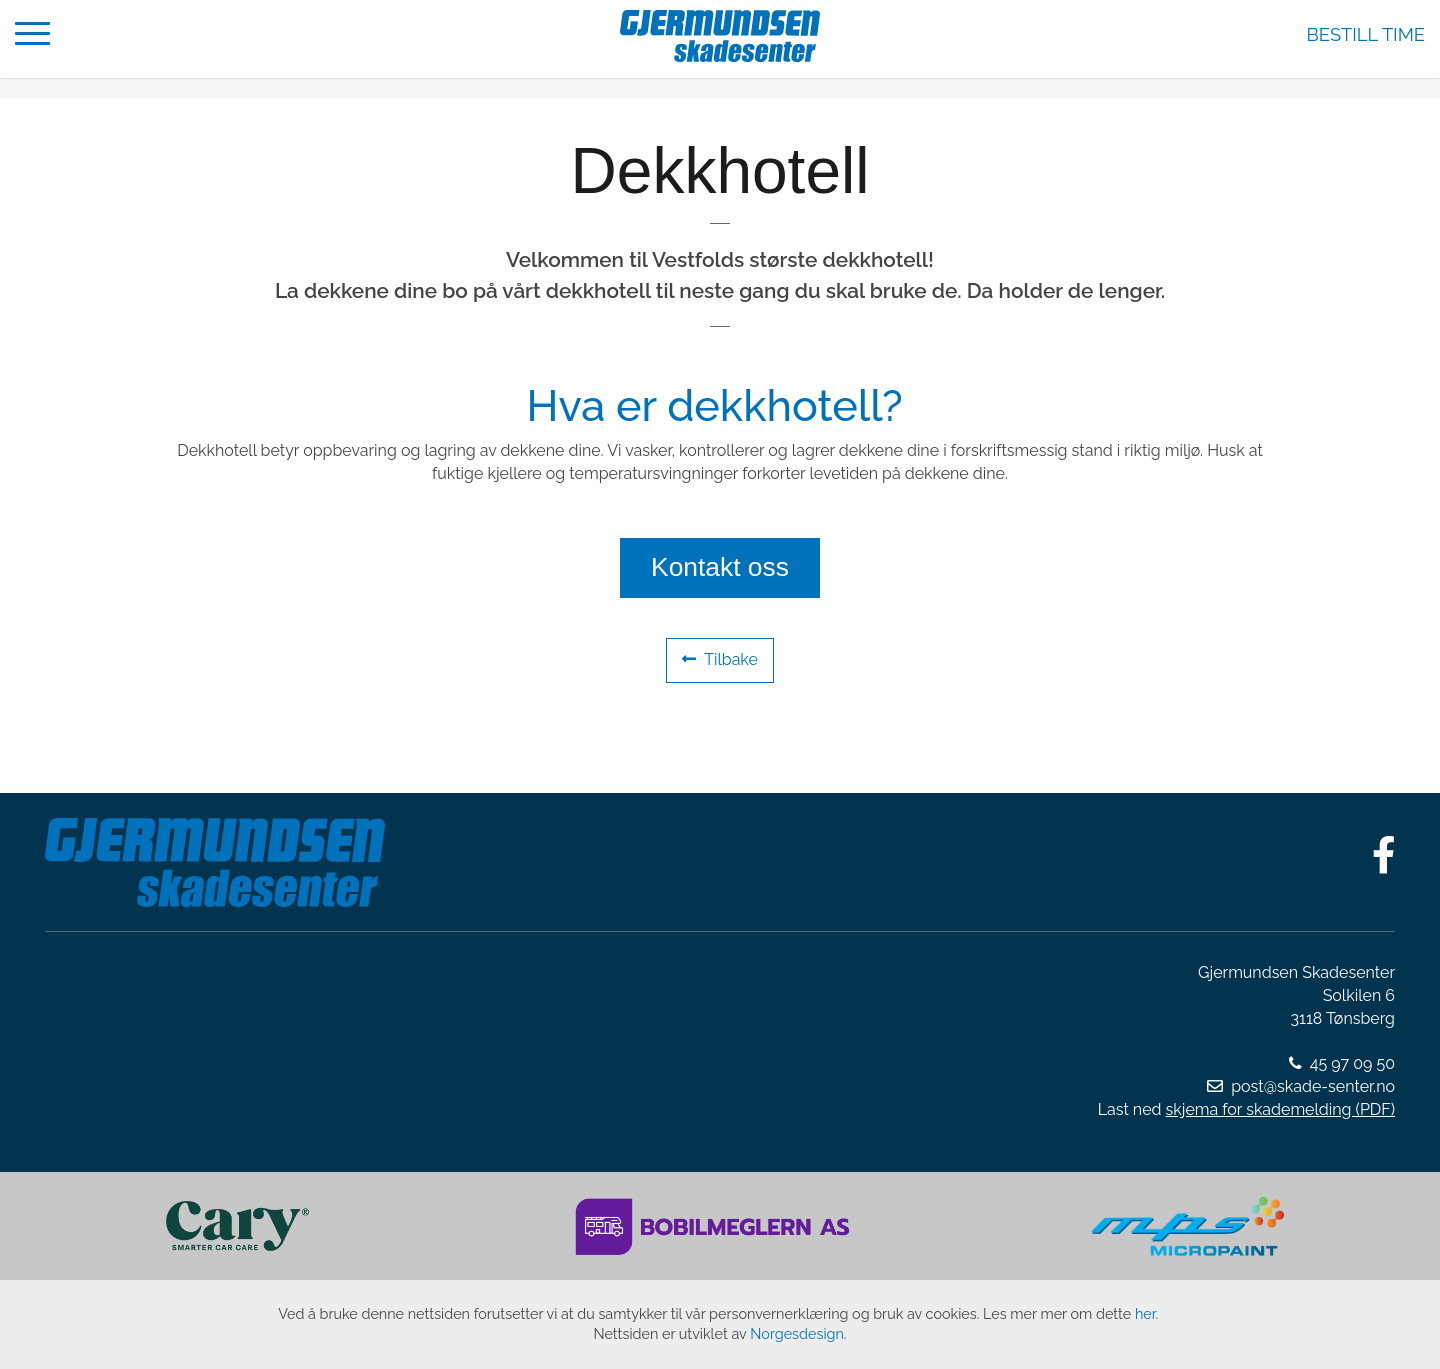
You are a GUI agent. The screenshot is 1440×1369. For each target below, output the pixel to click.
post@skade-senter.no (1313, 1086)
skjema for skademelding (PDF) (1280, 1109)
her (1145, 1313)
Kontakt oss (720, 567)
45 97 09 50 (1352, 1063)
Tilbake (720, 659)
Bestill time (1366, 34)
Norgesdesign (796, 1333)
